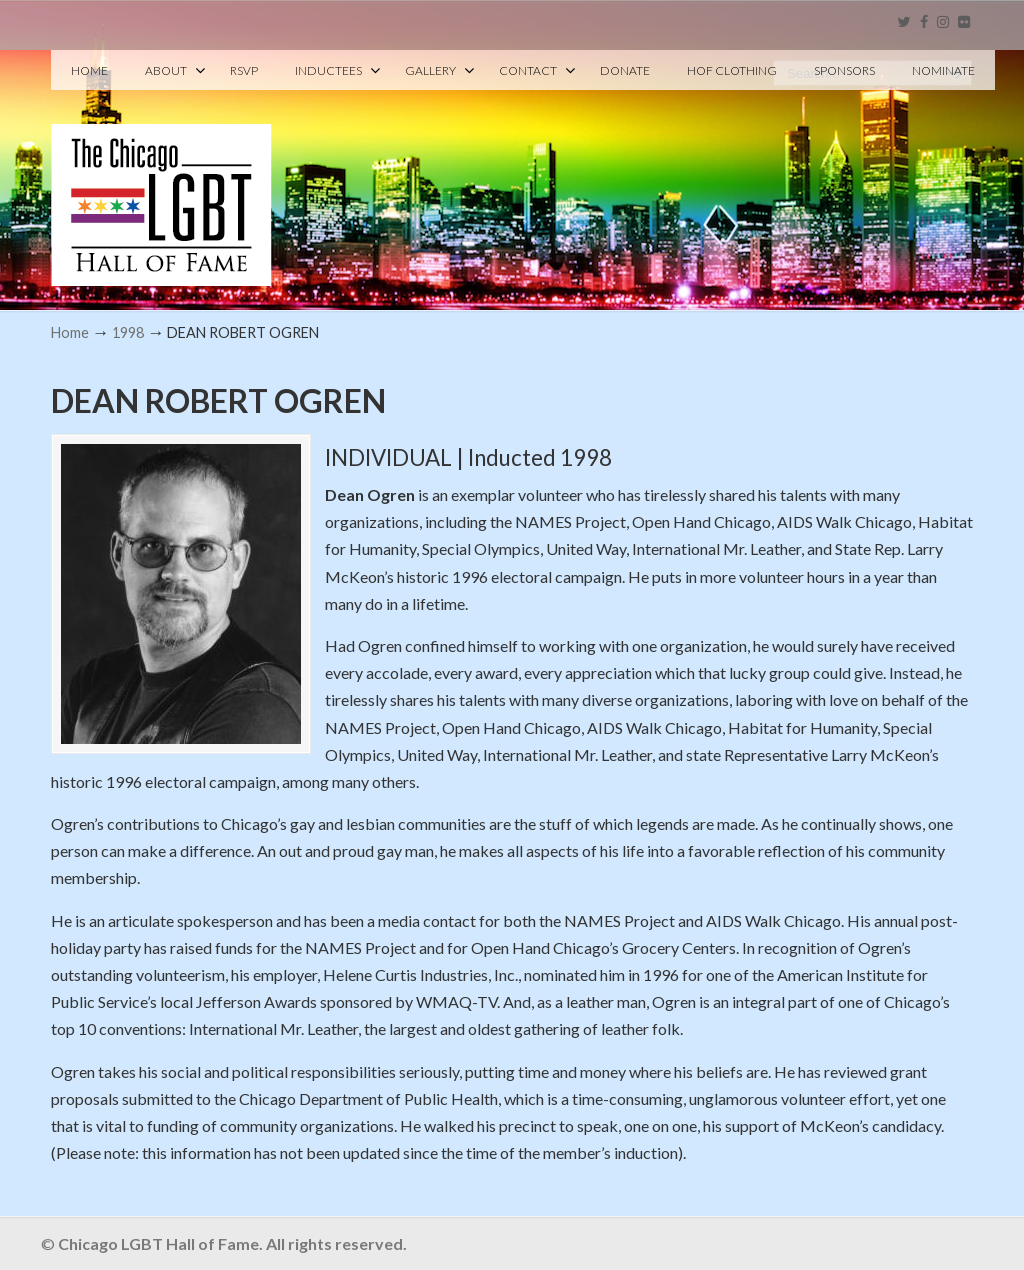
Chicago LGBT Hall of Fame (161, 171)
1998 (128, 332)
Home (70, 332)
